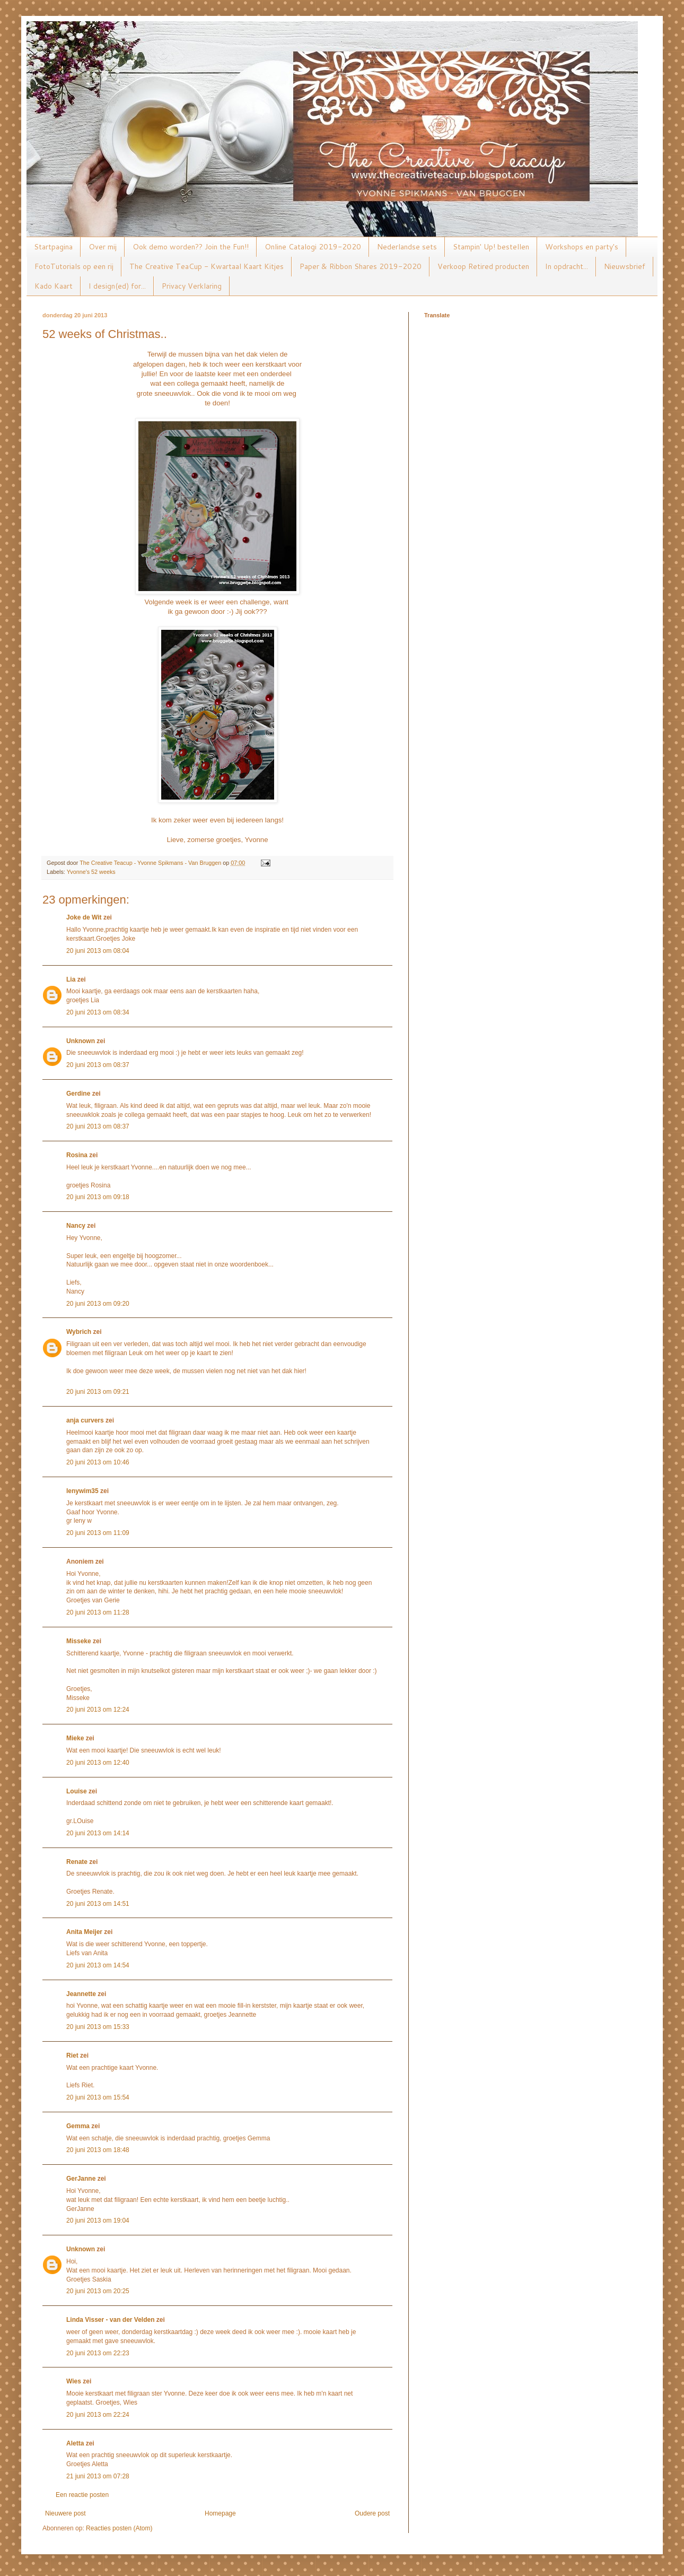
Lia (70, 979)
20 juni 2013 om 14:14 (97, 1833)
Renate (76, 1862)
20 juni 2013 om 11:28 (97, 1612)
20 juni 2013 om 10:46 (97, 1462)
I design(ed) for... (117, 286)
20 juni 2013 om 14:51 (97, 1903)
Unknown (80, 1041)
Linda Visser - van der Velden (110, 2319)
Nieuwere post (65, 2513)
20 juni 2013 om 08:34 (97, 1012)
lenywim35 (82, 1491)
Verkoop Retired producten (483, 266)
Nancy (75, 1225)
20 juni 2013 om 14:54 (97, 1965)
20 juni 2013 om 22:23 (97, 2353)
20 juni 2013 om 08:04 (97, 951)
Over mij (103, 246)
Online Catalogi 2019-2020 (313, 246)
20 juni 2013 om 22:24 (97, 2414)
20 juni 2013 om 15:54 (97, 2097)
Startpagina (53, 246)
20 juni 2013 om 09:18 (97, 1197)
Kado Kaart (53, 286)
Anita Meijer (84, 1932)
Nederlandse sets (407, 246)
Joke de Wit (84, 917)
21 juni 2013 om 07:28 (97, 2476)
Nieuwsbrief (624, 266)
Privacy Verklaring (192, 286)
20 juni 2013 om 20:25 (97, 2291)
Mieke (75, 1738)
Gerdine (78, 1093)
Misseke (78, 1641)
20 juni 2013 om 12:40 (97, 1762)
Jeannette (81, 1994)
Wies (73, 2381)
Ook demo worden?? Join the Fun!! (191, 246)
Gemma (78, 2126)
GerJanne (80, 2178)
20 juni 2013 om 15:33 (97, 2027)
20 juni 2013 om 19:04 (97, 2220)
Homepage (220, 2513)
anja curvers (85, 1420)
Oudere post (372, 2513)
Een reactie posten (82, 2495)
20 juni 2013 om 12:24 (97, 1709)
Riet (72, 2055)
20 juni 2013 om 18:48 (97, 2150)
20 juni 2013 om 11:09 (97, 1533)
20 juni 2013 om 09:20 (97, 1303)
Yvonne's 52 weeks (91, 872)
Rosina (76, 1155)
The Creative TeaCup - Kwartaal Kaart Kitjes (206, 266)
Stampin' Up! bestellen (491, 246)
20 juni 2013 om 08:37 (97, 1065)
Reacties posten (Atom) (119, 2528)
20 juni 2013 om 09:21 (97, 1391)
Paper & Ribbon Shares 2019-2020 (361, 266)
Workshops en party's (581, 246)
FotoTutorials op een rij (73, 266)
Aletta (75, 2443)
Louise (76, 1791)
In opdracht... (566, 266)
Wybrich (78, 1331)
